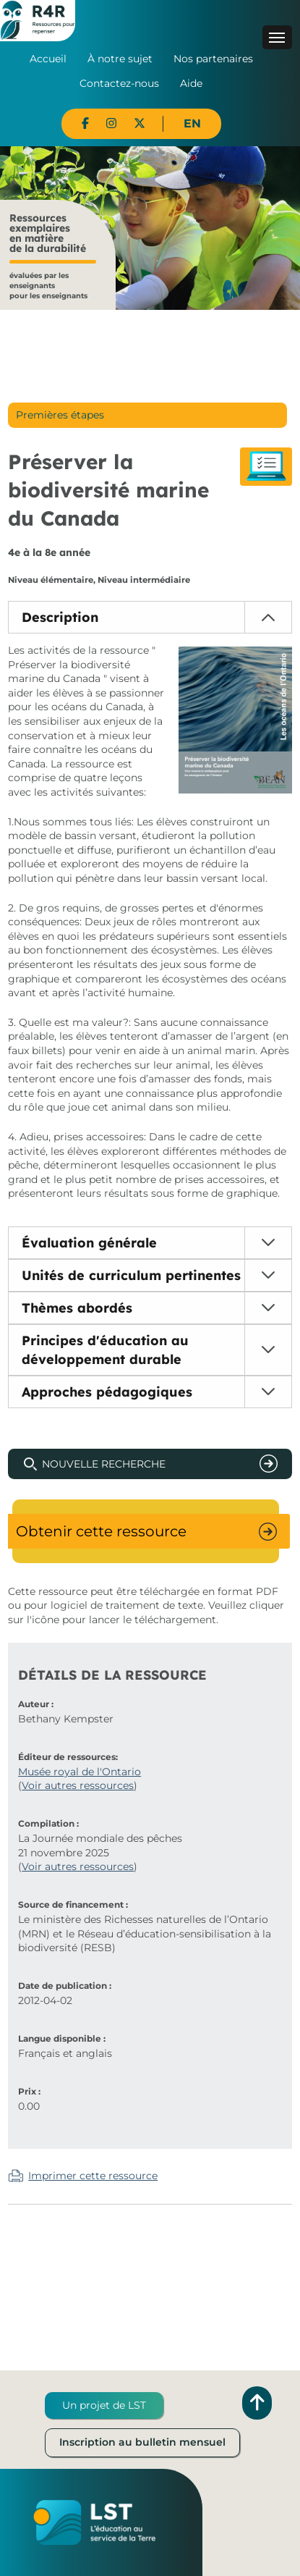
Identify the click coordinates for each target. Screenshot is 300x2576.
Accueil (48, 58)
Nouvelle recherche (104, 1463)
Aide (191, 83)
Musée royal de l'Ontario (79, 1771)
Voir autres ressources (78, 1785)
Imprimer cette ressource (93, 2175)
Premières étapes (60, 414)
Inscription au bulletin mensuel (142, 2442)
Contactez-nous (119, 83)
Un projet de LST (104, 2405)
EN (192, 123)
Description (60, 617)
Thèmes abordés (77, 1308)
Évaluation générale (89, 1242)
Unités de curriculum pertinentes (131, 1275)
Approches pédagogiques (107, 1392)
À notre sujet (120, 58)
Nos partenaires (213, 58)
